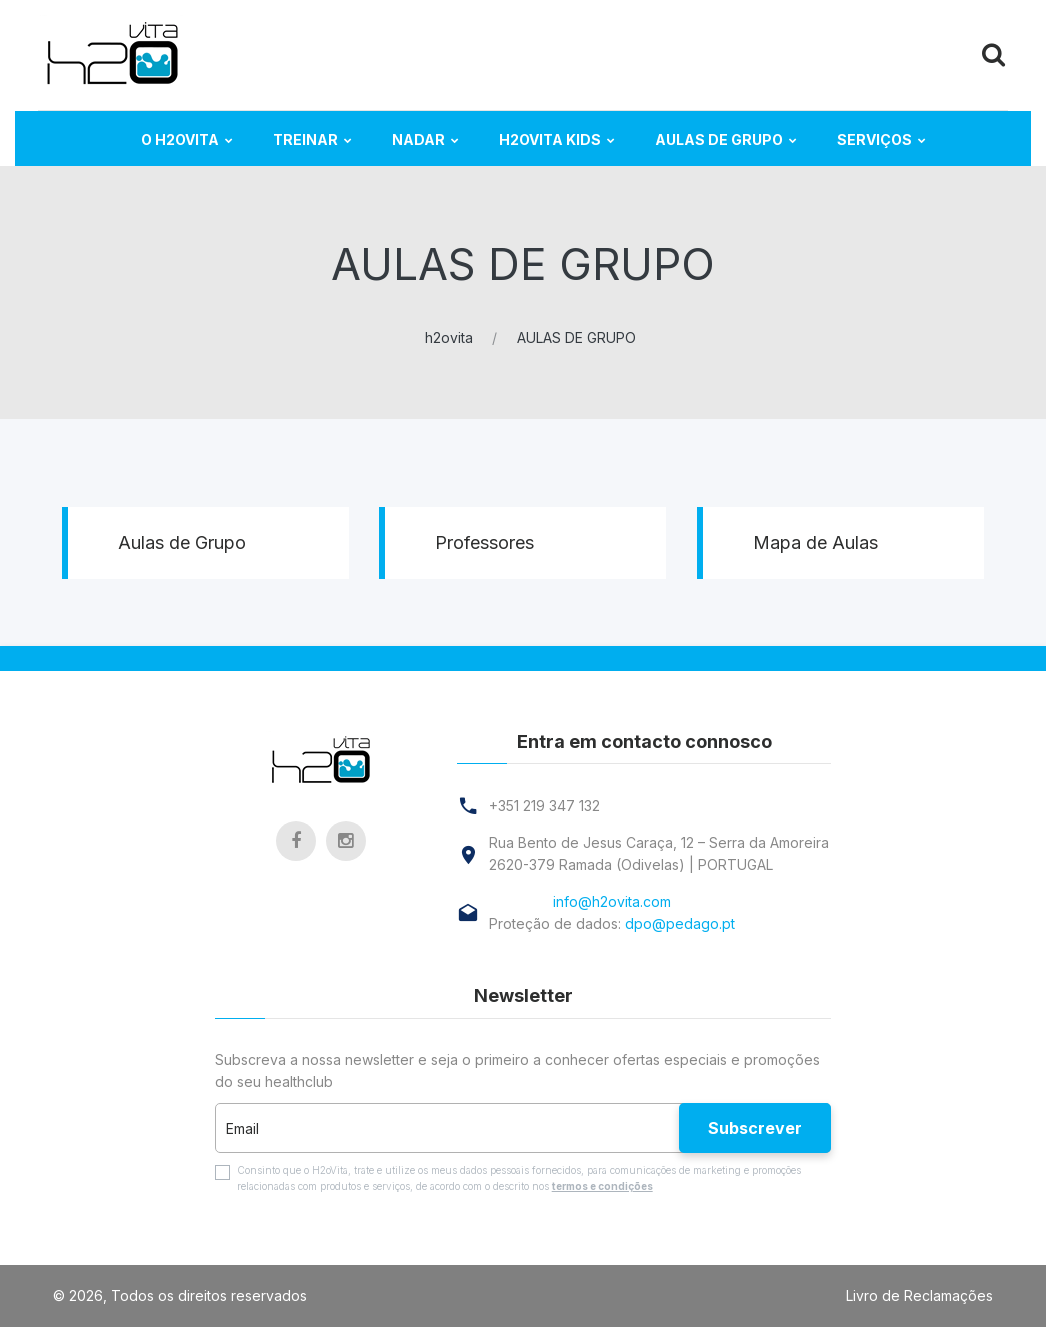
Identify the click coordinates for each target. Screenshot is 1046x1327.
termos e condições (602, 1186)
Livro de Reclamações (919, 1295)
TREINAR (305, 140)
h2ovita (449, 337)
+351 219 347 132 (544, 805)
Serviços (874, 140)
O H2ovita (180, 140)
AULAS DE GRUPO (719, 140)
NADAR (418, 140)
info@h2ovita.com (612, 901)
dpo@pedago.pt (680, 923)
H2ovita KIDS (550, 140)
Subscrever (755, 1128)
